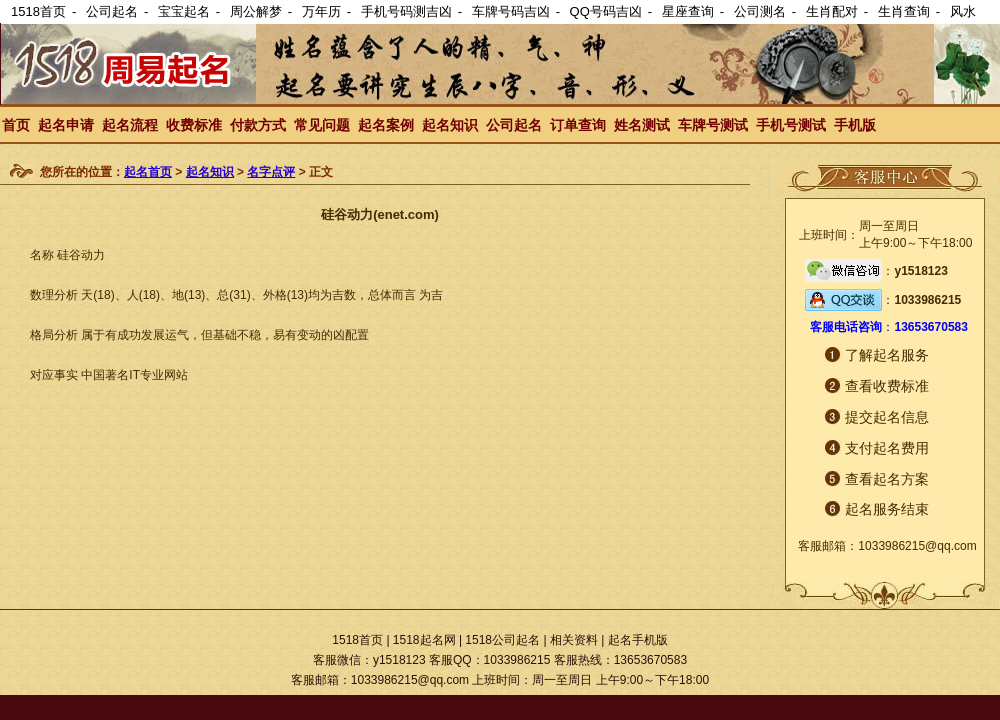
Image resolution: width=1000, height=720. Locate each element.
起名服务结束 (887, 509)
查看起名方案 (887, 479)
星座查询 (688, 11)
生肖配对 (832, 11)
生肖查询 (904, 11)
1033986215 (927, 300)
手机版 (855, 125)
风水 (963, 11)
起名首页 (148, 172)
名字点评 (271, 172)
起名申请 (66, 125)
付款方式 (258, 125)
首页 (16, 125)
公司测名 (760, 11)
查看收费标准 (887, 386)
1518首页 (38, 11)
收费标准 (194, 125)
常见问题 (322, 125)
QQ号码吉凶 (606, 11)
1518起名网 (424, 640)
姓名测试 (642, 125)
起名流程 (130, 125)
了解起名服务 (887, 355)
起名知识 (450, 125)
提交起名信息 (887, 417)
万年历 (321, 11)
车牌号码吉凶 (511, 11)
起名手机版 (638, 640)
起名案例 (386, 125)
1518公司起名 (502, 640)
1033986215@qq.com (917, 546)
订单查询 (578, 125)
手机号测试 (791, 125)
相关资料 (574, 640)
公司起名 (112, 11)
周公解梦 (256, 11)
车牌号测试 (713, 125)
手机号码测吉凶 (406, 11)
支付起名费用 (887, 448)
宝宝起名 (184, 11)
